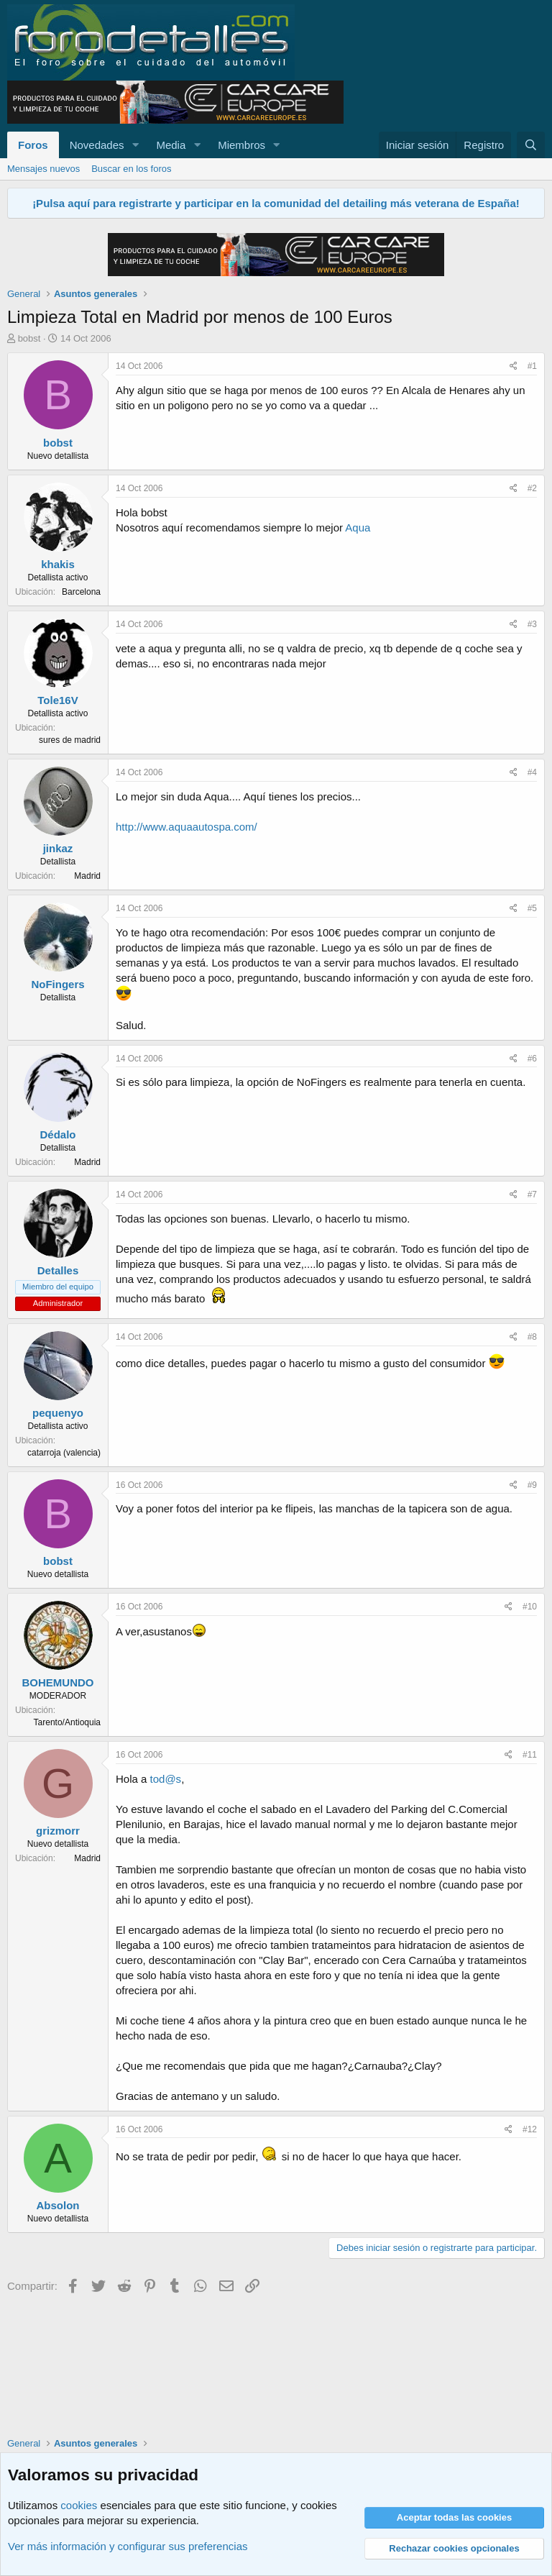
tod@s (166, 1779)
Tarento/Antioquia (67, 1722)
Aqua (357, 527)
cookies (78, 2505)
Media (170, 145)
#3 (532, 624)
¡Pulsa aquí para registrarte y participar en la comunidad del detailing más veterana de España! (276, 203)
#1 (532, 366)
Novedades (97, 145)
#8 (532, 1337)
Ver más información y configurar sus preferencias (127, 2546)
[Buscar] (531, 145)
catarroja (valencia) (64, 1453)
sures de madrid (70, 740)
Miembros (241, 145)
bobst (29, 338)
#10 (530, 1607)
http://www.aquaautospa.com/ (186, 827)
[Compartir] (514, 366)
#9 (532, 1485)
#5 (532, 908)
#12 (530, 2129)
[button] (135, 145)
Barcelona (81, 592)
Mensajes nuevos (43, 168)
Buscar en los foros (131, 168)
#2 (532, 488)
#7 (532, 1194)
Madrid (87, 876)
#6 (532, 1059)
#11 (530, 1755)
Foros (33, 145)
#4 (532, 772)
